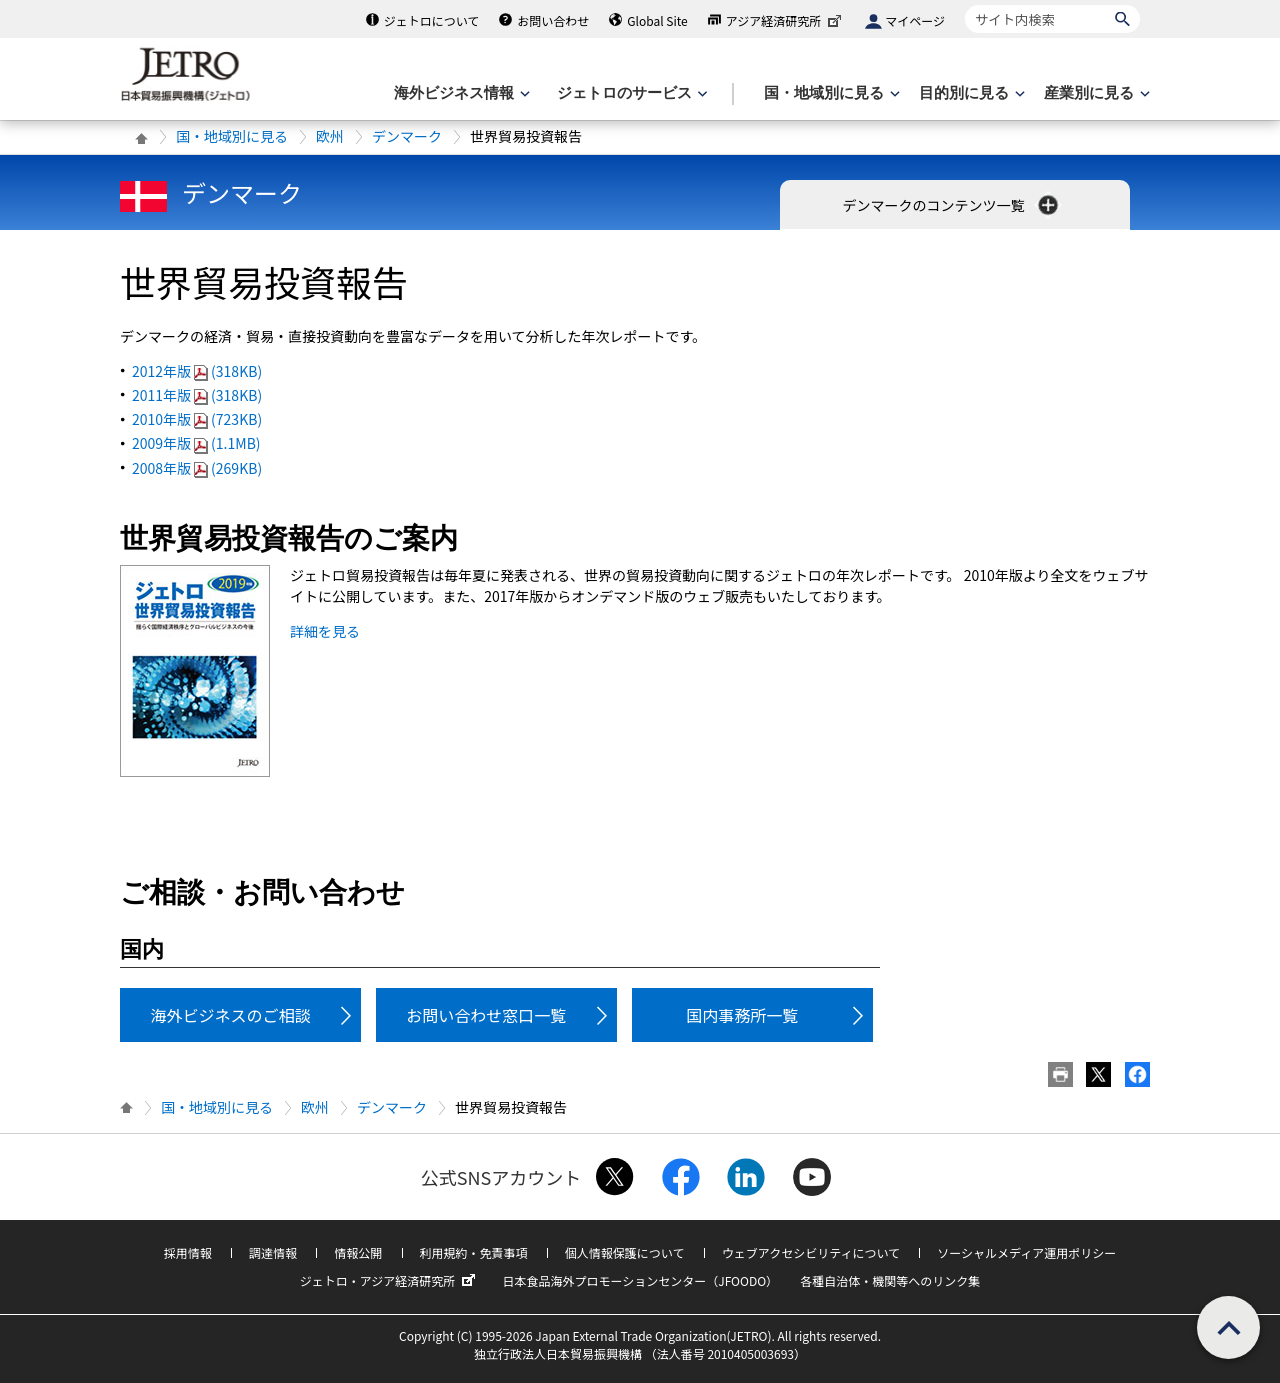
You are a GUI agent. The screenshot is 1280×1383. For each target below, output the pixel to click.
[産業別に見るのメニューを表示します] (1095, 93)
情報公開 (358, 1252)
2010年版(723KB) (197, 419)
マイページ (915, 20)
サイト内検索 (964, 4)
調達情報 (273, 1252)
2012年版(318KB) (197, 371)
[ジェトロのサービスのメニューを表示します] (630, 93)
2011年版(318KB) (197, 395)
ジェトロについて (432, 20)
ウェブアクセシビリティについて (811, 1252)
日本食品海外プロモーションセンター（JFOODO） (640, 1280)
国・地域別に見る (232, 136)
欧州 (330, 136)
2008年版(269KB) (197, 468)
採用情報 (188, 1252)
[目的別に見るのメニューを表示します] (970, 93)
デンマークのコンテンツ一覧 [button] (951, 205)
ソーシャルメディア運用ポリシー (1026, 1252)
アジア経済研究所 (786, 20)
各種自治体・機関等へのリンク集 (890, 1280)
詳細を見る (325, 631)
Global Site (657, 20)
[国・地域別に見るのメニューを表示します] (830, 93)
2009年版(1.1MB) (196, 443)
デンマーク (407, 136)
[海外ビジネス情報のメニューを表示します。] (460, 93)
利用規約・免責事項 (474, 1252)
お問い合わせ (553, 20)
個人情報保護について (625, 1252)
